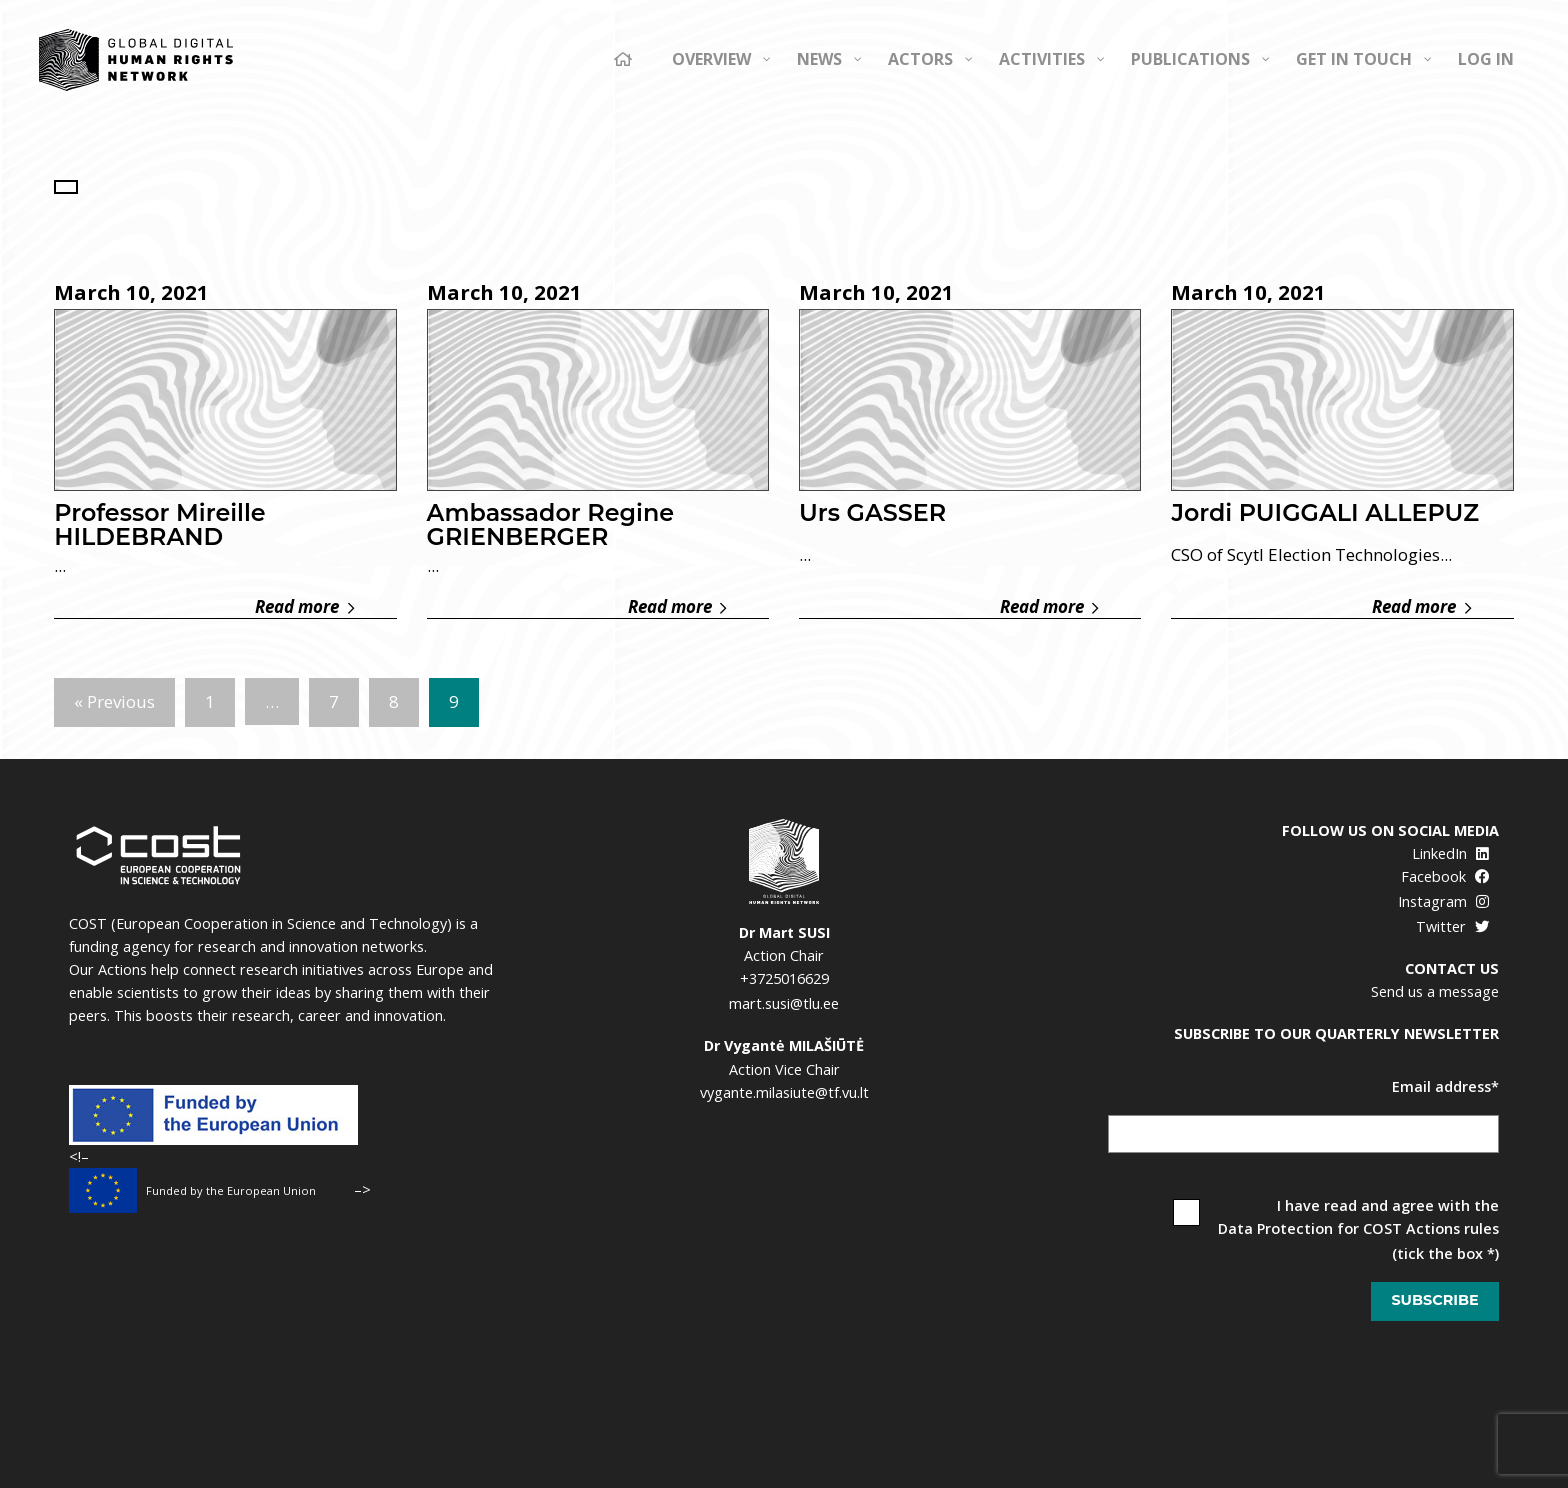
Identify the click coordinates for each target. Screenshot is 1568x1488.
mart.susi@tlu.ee (784, 1003)
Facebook (1445, 876)
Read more (304, 607)
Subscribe (1434, 1300)
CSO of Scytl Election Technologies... (1311, 555)
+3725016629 (784, 978)
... (60, 566)
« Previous (114, 701)
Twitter (1452, 926)
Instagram (1443, 901)
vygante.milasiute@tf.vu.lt (784, 1092)
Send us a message (1435, 991)
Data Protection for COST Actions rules (1358, 1228)
